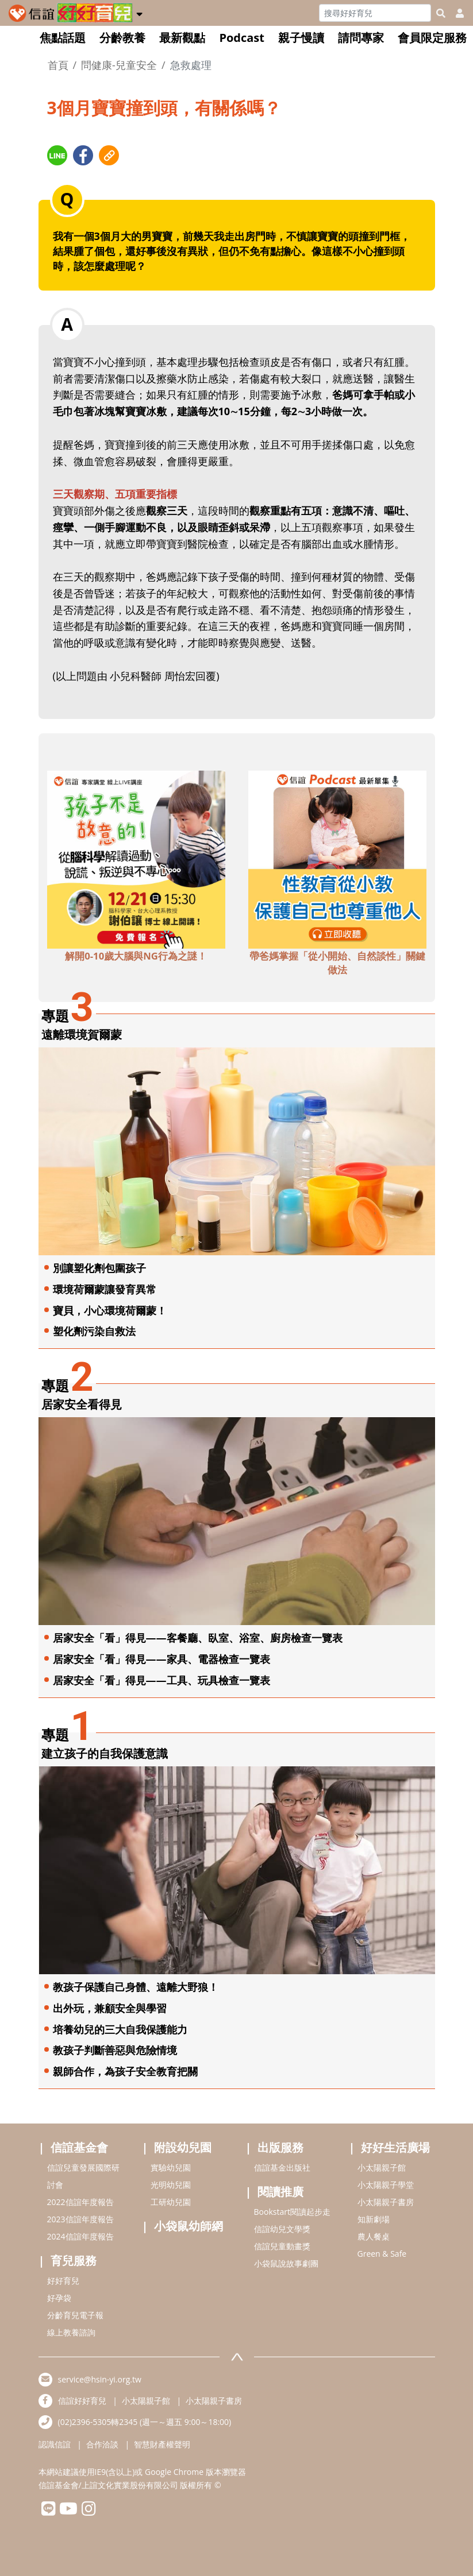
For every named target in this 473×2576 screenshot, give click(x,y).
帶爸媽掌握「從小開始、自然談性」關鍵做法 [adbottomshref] (337, 962)
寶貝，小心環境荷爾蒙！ (110, 1310)
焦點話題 (63, 37)
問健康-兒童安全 (119, 65)
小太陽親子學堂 (385, 2184)
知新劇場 (373, 2219)
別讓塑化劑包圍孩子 (99, 1268)
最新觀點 (182, 37)
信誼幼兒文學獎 (282, 2228)
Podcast (241, 37)
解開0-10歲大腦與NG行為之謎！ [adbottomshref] (136, 955)
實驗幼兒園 (171, 2167)
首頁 (58, 65)
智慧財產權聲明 (162, 2444)
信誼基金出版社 (282, 2167)
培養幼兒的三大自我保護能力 (120, 2029)
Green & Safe (382, 2253)
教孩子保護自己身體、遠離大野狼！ (135, 1987)
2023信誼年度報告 (80, 2219)
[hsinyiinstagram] (89, 2511)
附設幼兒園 (182, 2147)
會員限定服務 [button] (432, 37)
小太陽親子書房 (385, 2201)
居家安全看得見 (81, 1404)
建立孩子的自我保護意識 (104, 1753)
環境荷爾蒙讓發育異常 (104, 1289)
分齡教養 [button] (122, 37)
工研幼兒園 (171, 2201)
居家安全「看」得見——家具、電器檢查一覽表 (161, 1659)
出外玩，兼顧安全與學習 (110, 2008)
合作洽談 (102, 2444)
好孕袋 (59, 2297)
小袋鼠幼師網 (188, 2226)
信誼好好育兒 (82, 2400)
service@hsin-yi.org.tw (99, 2379)
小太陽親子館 (381, 2167)
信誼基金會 (79, 2147)
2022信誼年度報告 (80, 2201)
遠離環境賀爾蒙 (81, 1034)
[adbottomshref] (136, 858)
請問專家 (361, 37)
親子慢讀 (301, 37)
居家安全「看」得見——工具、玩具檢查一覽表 (161, 1680)
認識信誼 (55, 2444)
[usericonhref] (455, 13)
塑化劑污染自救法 (94, 1331)
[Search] (375, 13)
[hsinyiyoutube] (69, 2511)
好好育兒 (63, 2280)
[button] (139, 12)
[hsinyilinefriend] (49, 2511)
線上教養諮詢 (71, 2332)
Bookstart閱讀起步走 (292, 2211)
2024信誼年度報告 (80, 2236)
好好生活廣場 (395, 2147)
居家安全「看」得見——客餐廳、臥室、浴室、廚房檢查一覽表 (198, 1638)
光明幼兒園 (171, 2184)
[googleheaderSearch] (441, 13)
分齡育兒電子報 (75, 2315)
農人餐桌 (373, 2236)
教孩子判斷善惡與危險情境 (115, 2050)
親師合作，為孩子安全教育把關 (125, 2071)
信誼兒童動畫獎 (282, 2246)
